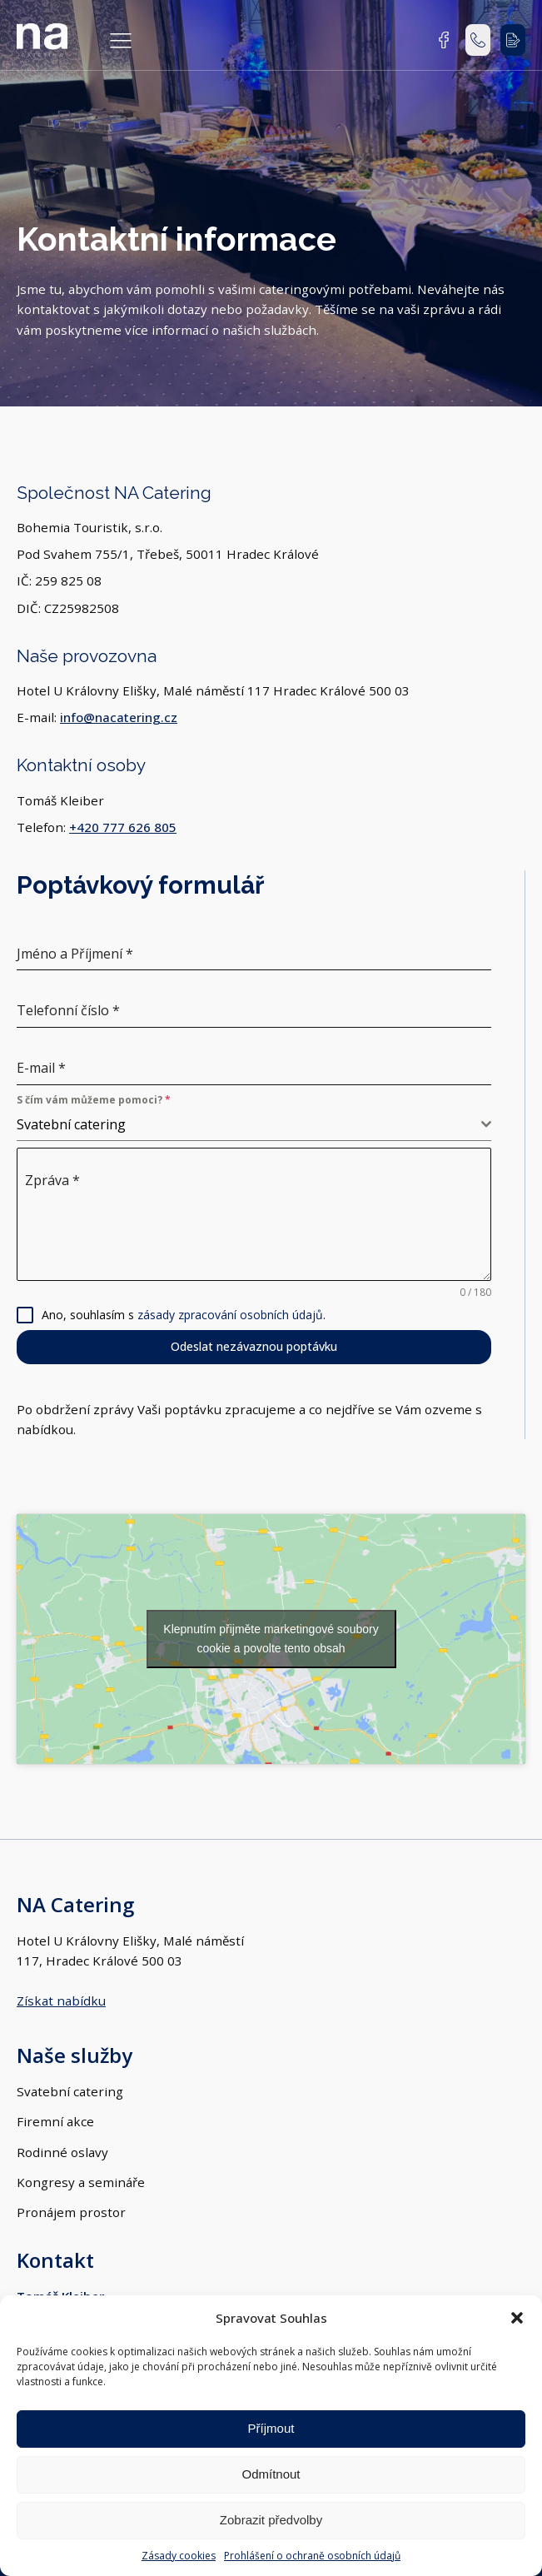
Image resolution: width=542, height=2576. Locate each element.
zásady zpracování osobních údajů (230, 1315)
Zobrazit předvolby (271, 2520)
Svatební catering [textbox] (71, 1124)
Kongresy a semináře (81, 2182)
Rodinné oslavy (62, 2152)
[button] (517, 2317)
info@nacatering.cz (118, 717)
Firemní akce (55, 2121)
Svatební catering (70, 2091)
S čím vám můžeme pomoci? (94, 1100)
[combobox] (254, 1125)
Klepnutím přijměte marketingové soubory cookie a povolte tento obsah (270, 1638)
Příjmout (271, 2428)
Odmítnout (270, 2474)
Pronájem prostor (71, 2212)
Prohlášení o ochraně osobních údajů (312, 2556)
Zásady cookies (179, 2556)
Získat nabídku (61, 2000)
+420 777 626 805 (123, 827)
